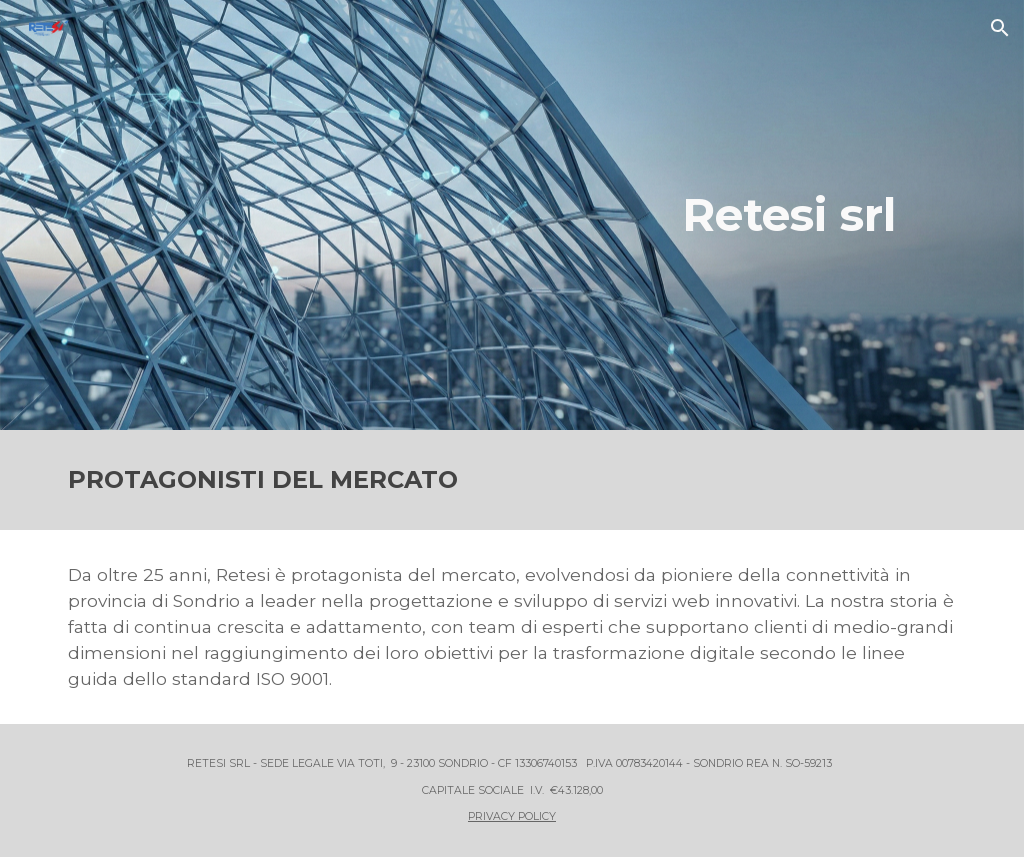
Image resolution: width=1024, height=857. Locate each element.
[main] (821, 215)
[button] (1000, 28)
